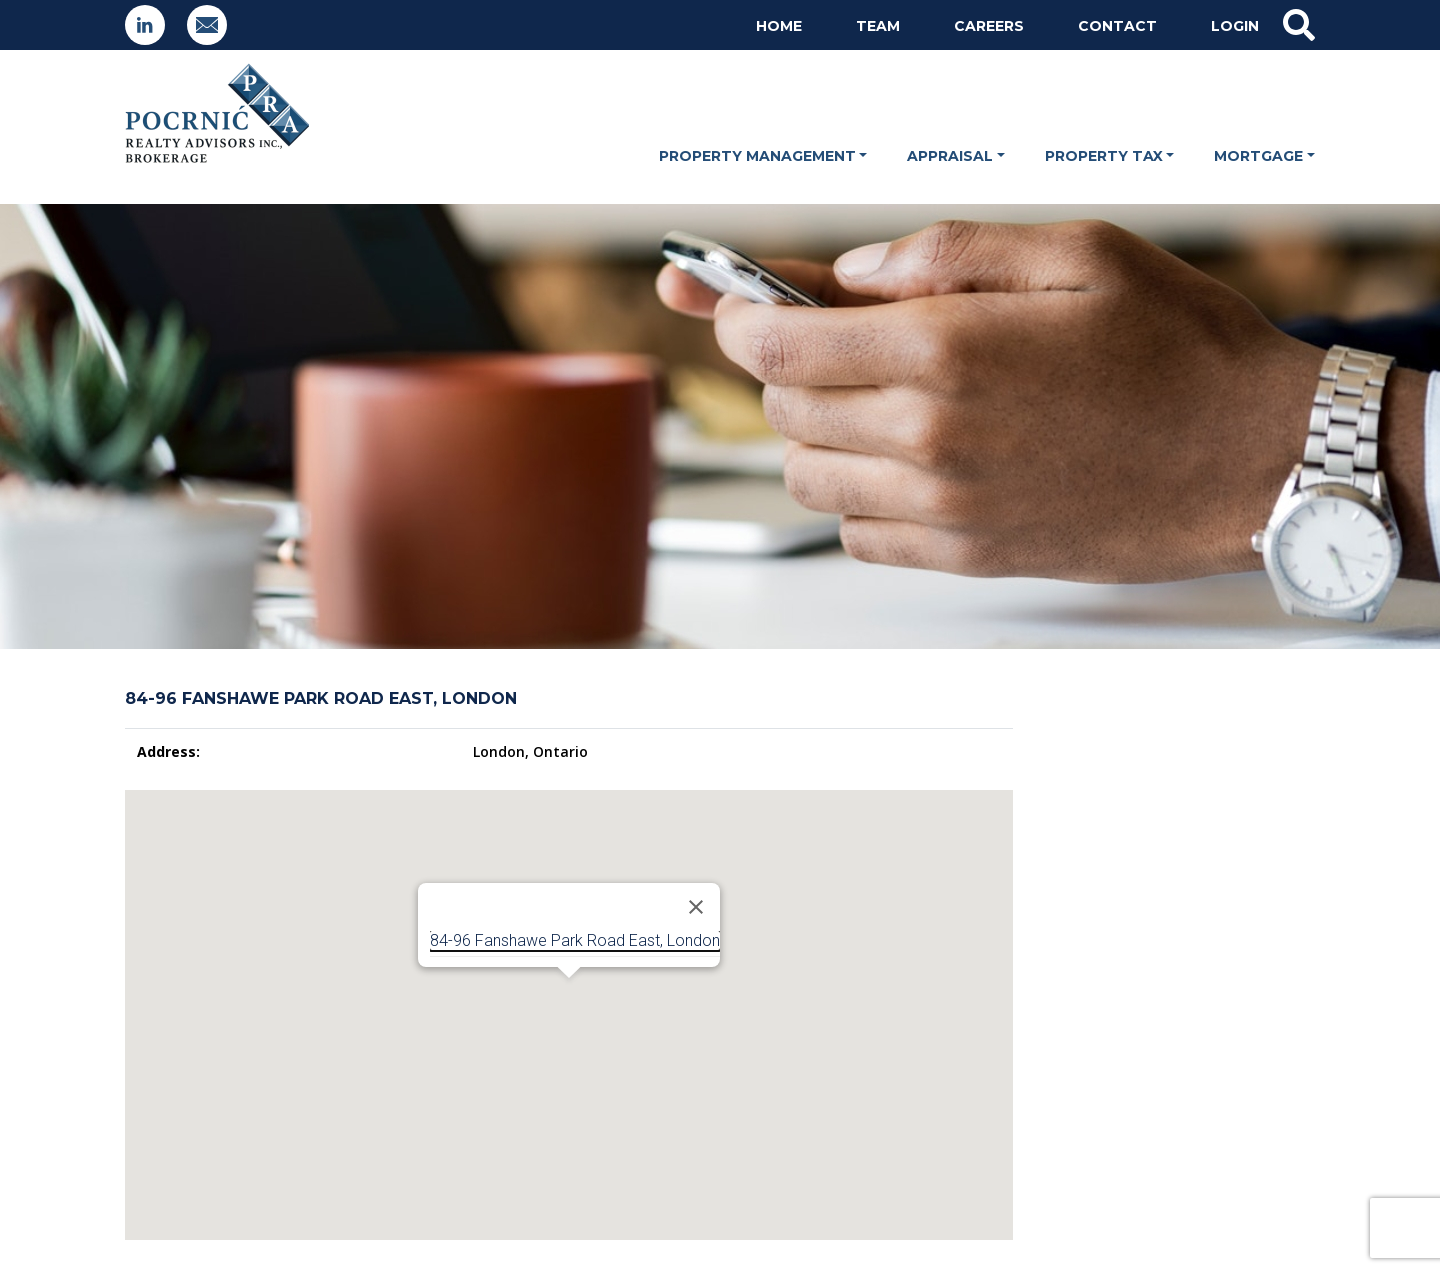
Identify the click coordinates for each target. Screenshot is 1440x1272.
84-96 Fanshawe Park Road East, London (575, 940)
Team (878, 26)
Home (779, 26)
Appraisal (950, 156)
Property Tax (1104, 156)
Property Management (757, 156)
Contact (1117, 26)
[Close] (696, 907)
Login (1235, 26)
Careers (989, 26)
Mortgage (1258, 156)
